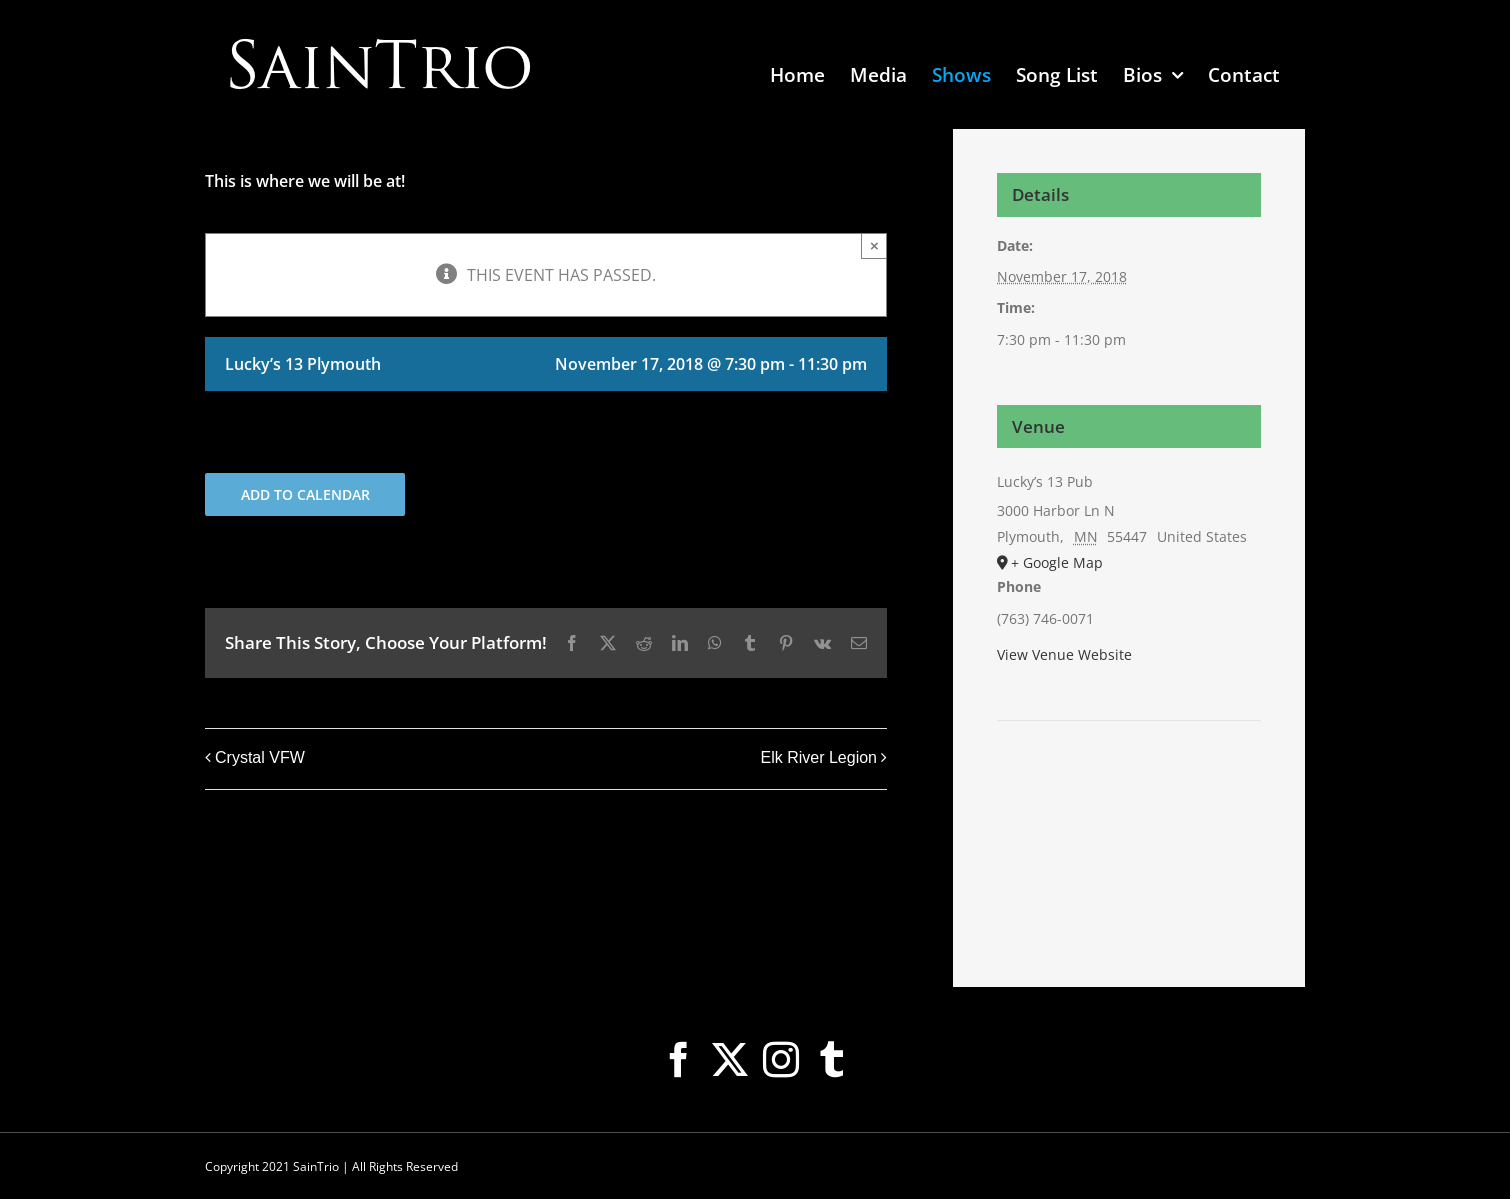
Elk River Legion (819, 757)
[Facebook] (679, 1060)
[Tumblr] (832, 1060)
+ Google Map (1057, 562)
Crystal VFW (260, 757)
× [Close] (874, 245)
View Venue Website (1064, 654)
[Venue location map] (1129, 781)
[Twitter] (730, 1060)
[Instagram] (781, 1060)
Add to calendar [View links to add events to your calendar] (305, 494)
